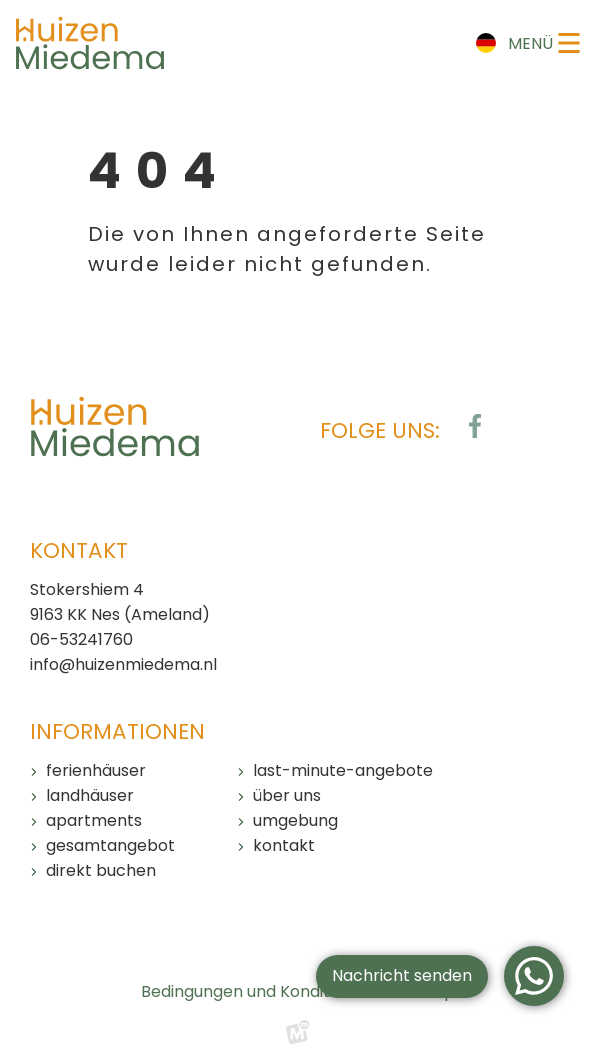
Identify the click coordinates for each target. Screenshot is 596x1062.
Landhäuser (90, 795)
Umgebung (295, 820)
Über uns (287, 795)
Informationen (117, 731)
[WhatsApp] (534, 976)
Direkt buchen (101, 870)
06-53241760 (81, 639)
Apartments (94, 820)
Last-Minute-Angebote (343, 770)
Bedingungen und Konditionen (257, 991)
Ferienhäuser (96, 770)
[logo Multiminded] (298, 1037)
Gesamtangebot (110, 845)
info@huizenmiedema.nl (123, 664)
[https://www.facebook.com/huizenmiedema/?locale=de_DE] (475, 426)
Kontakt (284, 845)
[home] (90, 43)
